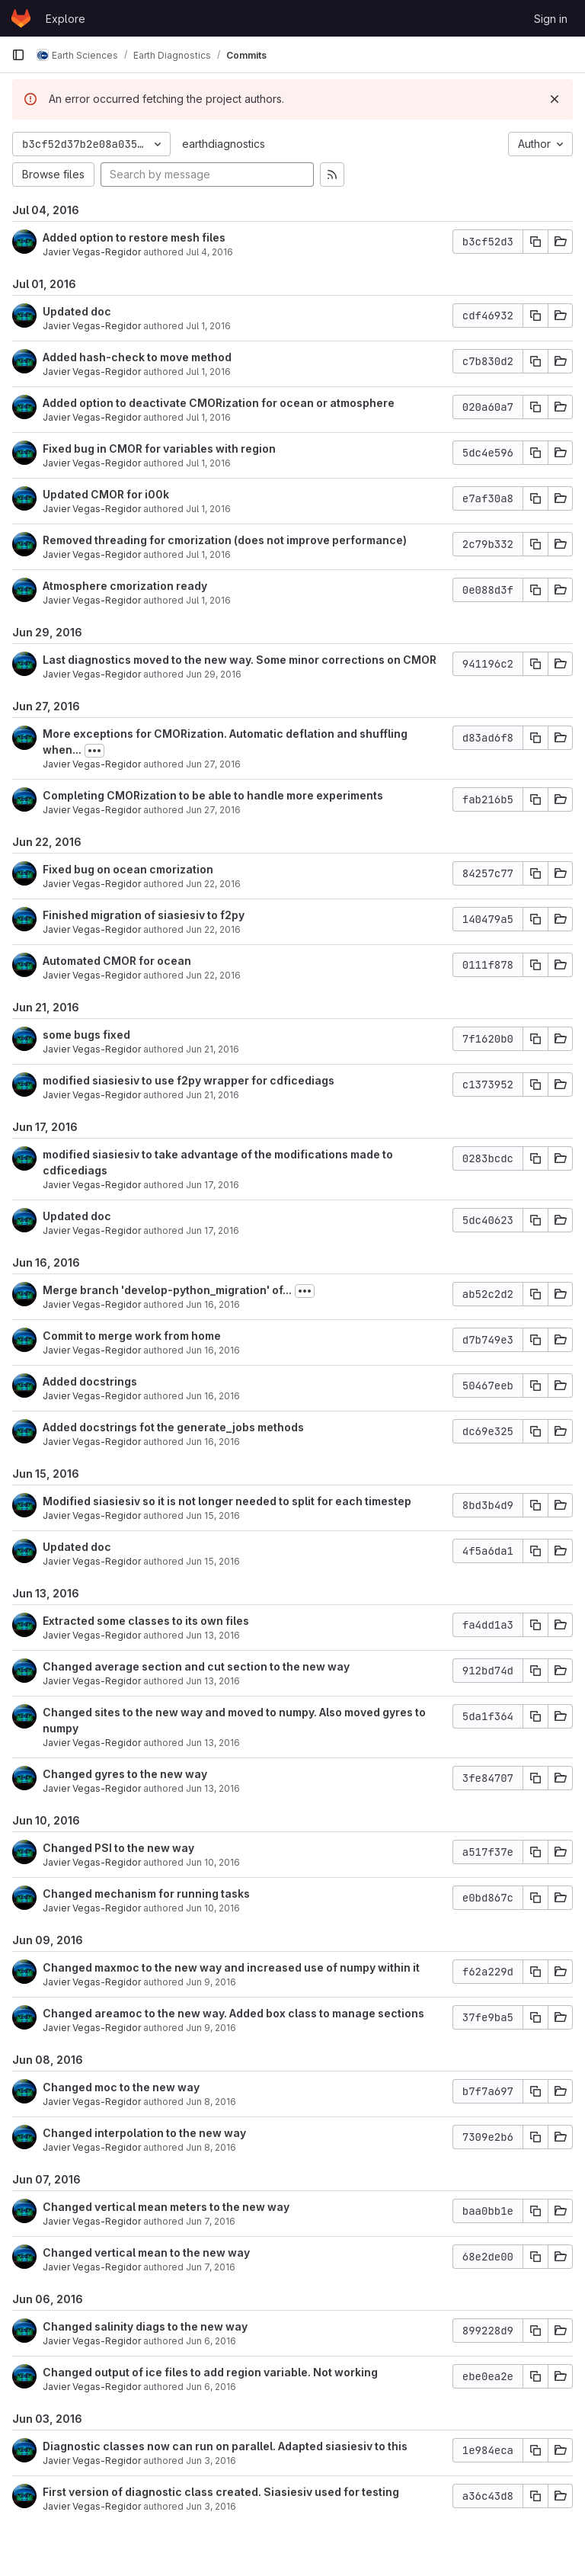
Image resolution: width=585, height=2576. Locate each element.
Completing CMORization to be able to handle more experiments (213, 795)
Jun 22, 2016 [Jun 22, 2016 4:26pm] (213, 929)
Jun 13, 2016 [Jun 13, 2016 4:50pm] (213, 1635)
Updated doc (77, 311)
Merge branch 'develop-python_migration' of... (167, 1289)
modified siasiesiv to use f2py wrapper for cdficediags (188, 1080)
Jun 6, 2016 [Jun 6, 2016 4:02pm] (211, 2386)
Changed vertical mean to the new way (146, 2252)
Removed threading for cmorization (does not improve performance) (225, 539)
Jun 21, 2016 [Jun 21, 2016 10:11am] (212, 1095)
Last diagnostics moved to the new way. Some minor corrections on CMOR (239, 659)
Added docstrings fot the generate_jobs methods (173, 1427)
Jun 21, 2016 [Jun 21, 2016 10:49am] (212, 1049)
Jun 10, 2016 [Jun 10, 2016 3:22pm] (213, 1908)
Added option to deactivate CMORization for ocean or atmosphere (219, 402)
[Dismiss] (554, 99)
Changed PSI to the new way (118, 1847)
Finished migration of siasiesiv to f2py (144, 914)
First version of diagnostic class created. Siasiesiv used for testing (221, 2491)
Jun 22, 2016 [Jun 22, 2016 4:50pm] (213, 883)
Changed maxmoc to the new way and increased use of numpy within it (231, 1967)
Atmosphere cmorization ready (125, 585)
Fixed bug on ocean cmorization (128, 869)
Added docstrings (90, 1381)
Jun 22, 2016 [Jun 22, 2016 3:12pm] (213, 975)
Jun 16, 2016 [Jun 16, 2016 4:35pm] (213, 1350)
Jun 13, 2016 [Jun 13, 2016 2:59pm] (213, 1742)
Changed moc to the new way (121, 2087)
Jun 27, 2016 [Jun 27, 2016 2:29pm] (213, 809)
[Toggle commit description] (94, 751)
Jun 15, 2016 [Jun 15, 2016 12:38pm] (213, 1515)
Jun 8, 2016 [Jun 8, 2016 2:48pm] (211, 2101)
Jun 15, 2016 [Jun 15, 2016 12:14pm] (213, 1561)
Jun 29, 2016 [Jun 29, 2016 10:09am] (213, 674)
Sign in (550, 18)
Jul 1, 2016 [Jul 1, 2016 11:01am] (208, 600)
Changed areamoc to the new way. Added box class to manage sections (233, 2013)
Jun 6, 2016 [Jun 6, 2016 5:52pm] (211, 2341)
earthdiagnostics (223, 143)
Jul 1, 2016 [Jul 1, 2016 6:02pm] (208, 326)
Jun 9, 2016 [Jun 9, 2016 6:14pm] (211, 1982)
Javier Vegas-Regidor (92, 252)
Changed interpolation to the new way (144, 2132)
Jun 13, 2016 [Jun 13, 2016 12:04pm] (213, 1788)
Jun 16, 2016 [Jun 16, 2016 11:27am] (213, 1441)
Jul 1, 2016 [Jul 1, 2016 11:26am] (208, 554)
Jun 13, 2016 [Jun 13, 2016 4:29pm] (213, 1681)
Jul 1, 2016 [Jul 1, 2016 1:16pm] (208, 463)
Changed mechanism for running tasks (146, 1893)
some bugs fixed (86, 1034)
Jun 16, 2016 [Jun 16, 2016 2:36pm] (213, 1396)
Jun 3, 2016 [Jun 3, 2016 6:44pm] (211, 2460)
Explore (65, 18)
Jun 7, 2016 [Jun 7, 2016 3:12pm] (210, 2267)
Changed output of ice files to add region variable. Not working (210, 2372)
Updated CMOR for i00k (106, 494)
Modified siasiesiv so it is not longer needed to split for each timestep (227, 1501)
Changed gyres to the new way (125, 1773)
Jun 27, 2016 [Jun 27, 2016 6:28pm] (213, 764)
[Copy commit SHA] (535, 241)
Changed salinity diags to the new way (145, 2326)
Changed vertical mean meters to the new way (166, 2206)
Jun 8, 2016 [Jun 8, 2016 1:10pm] (211, 2147)
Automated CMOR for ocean (117, 960)
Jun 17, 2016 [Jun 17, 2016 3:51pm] (212, 1184)
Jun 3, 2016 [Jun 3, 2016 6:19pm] (211, 2506)
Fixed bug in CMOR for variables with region (159, 448)
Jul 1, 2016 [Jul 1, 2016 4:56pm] (208, 371)
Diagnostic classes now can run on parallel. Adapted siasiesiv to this (225, 2446)
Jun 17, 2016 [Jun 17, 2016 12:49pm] (212, 1230)
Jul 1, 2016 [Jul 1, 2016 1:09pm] (208, 508)
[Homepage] (21, 18)
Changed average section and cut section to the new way (196, 1666)
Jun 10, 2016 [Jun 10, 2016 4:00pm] (213, 1862)
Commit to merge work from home (132, 1335)
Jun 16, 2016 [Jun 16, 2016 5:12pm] (213, 1304)
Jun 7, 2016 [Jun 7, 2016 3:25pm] (210, 2221)
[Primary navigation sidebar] (18, 55)
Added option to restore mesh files (134, 237)
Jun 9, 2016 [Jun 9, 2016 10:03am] (211, 2027)
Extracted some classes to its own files (146, 1620)
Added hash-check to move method (137, 357)
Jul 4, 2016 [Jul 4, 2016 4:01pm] (209, 252)
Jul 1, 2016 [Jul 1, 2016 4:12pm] (208, 417)
